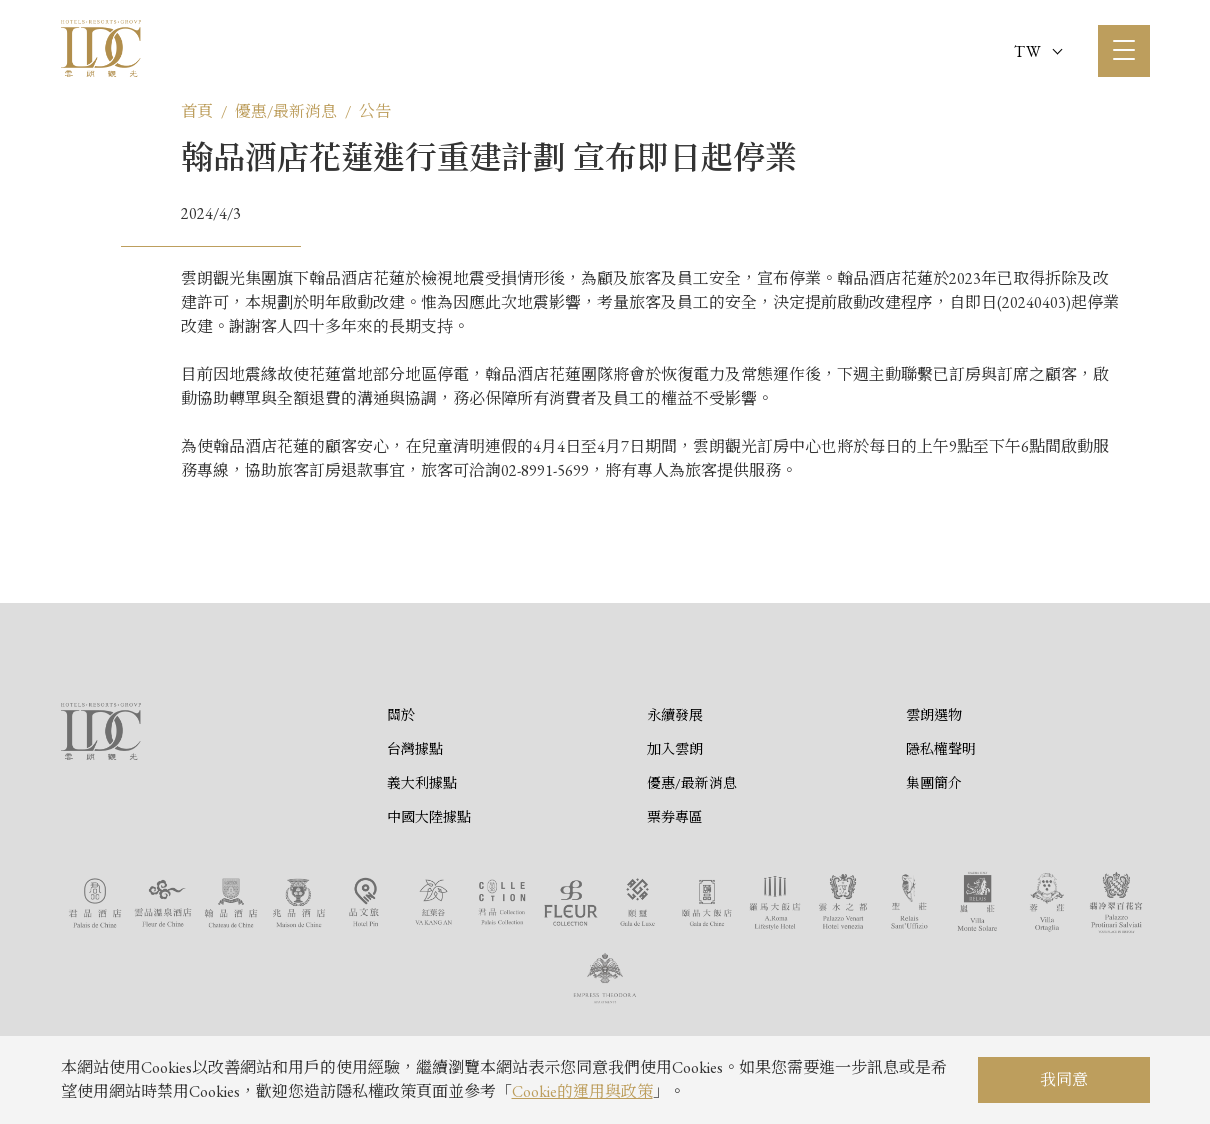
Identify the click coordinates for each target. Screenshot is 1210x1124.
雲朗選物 (934, 715)
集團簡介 (934, 783)
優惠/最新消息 (286, 111)
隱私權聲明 (941, 749)
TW (1038, 51)
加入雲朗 (675, 749)
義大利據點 (422, 783)
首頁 (197, 111)
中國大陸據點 (429, 817)
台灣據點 (415, 749)
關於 (401, 715)
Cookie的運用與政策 (582, 1091)
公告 (375, 111)
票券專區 (675, 817)
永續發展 (675, 715)
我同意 (1064, 1079)
